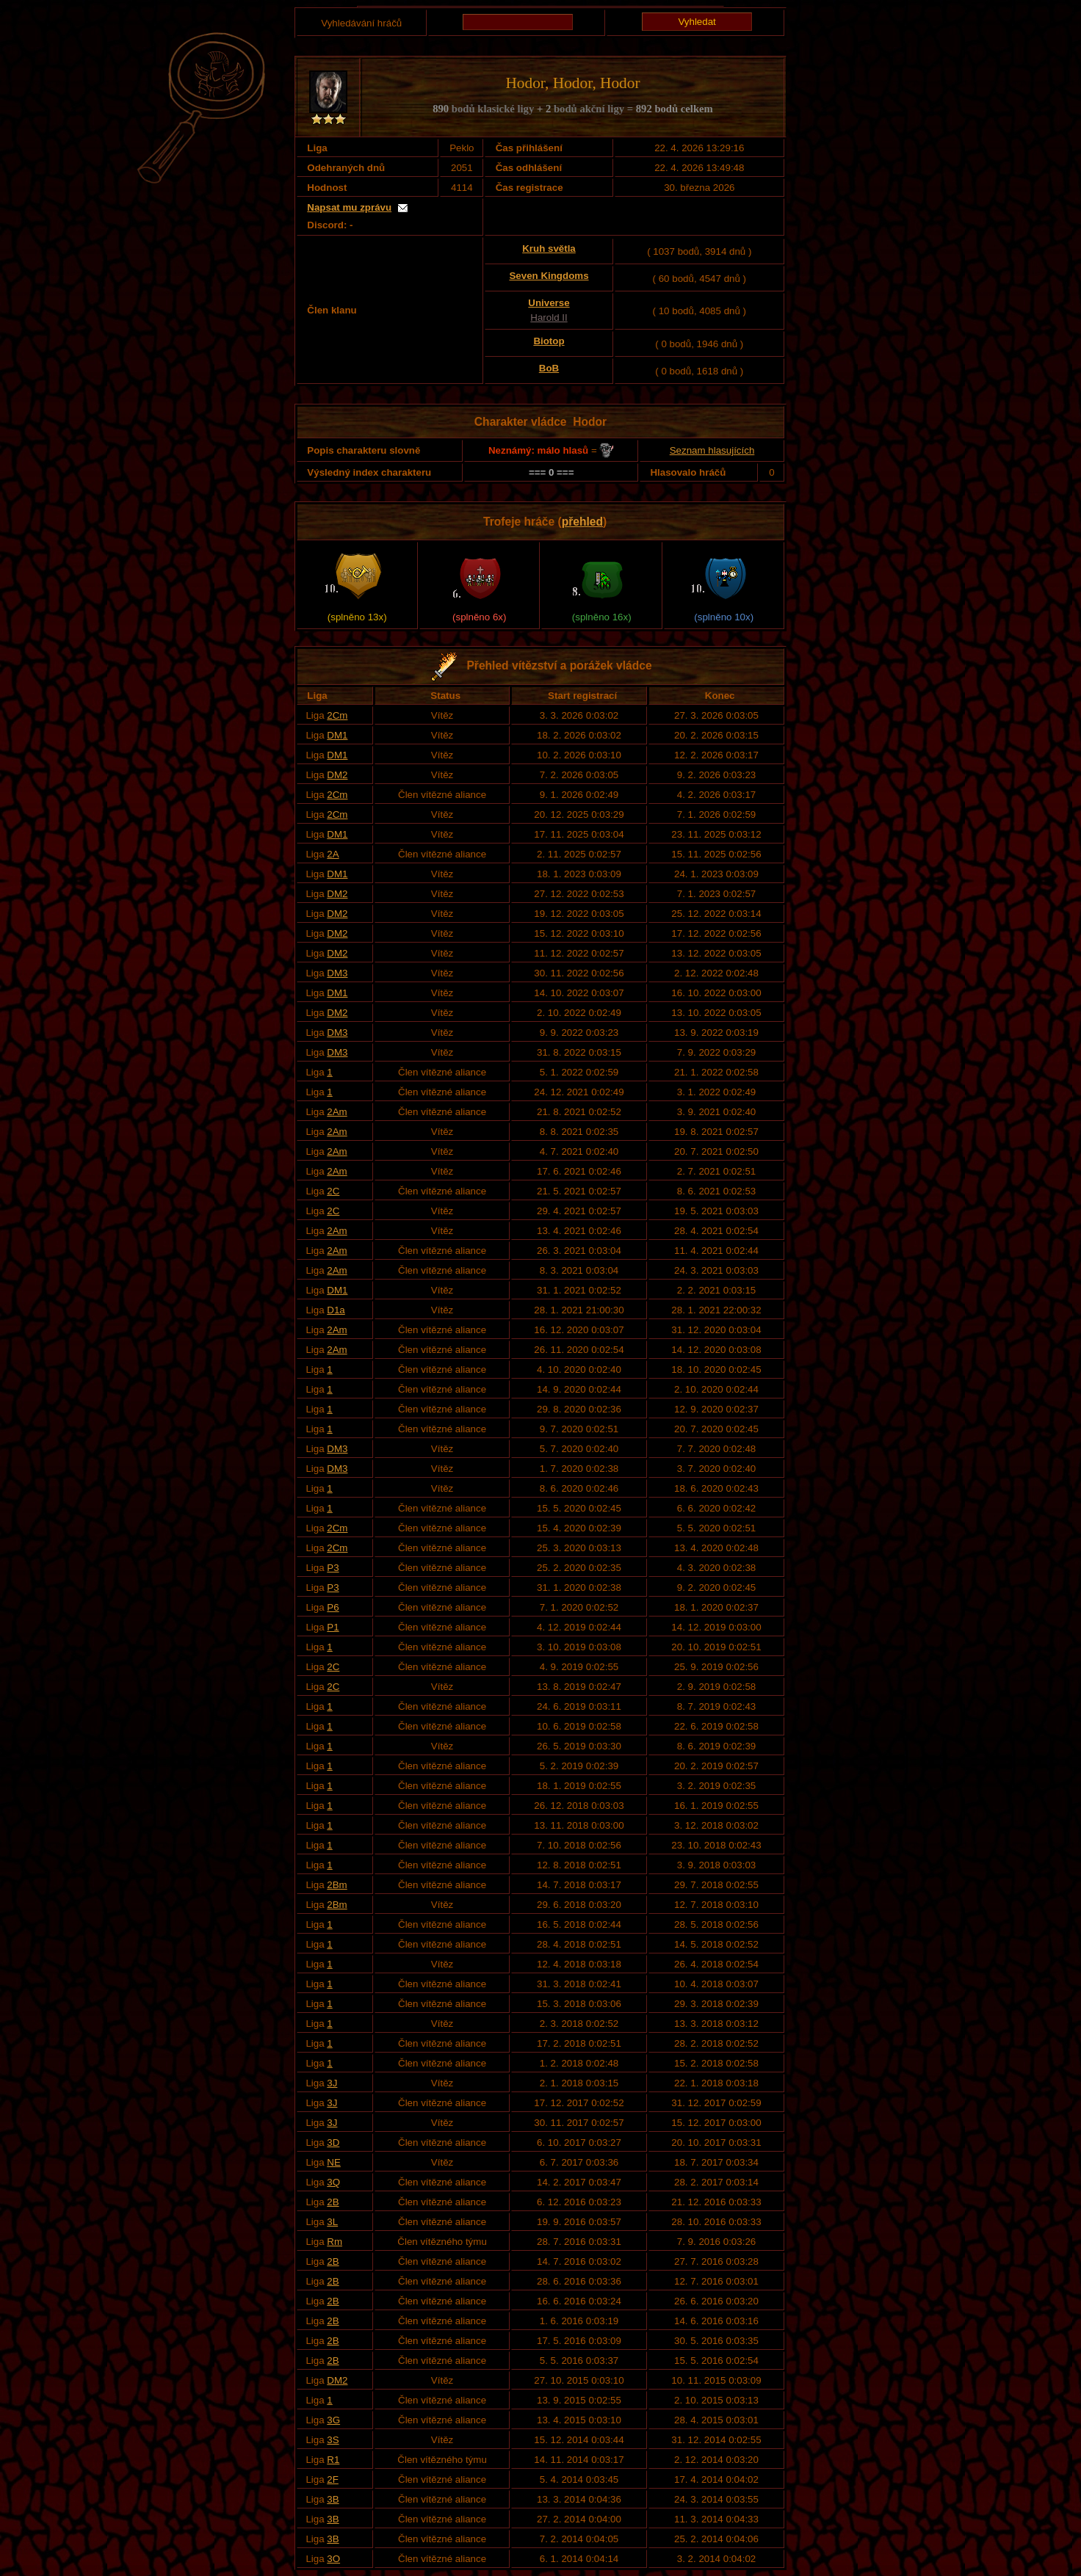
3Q (333, 2182)
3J (332, 2083)
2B (333, 2201)
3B (333, 2499)
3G (333, 2420)
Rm (334, 2241)
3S (333, 2439)
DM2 (337, 774)
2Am (337, 1111)
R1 (333, 2459)
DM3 (337, 973)
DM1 (337, 735)
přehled (582, 521)
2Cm (337, 715)
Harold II (548, 317)
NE (334, 2162)
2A (333, 854)
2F (333, 2479)
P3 (333, 1567)
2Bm (337, 1884)
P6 (333, 1607)
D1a (335, 1310)
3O (333, 2558)
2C (333, 1191)
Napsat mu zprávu (349, 207)
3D (333, 2142)
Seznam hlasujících (712, 450)
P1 (333, 1627)
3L (332, 2221)
